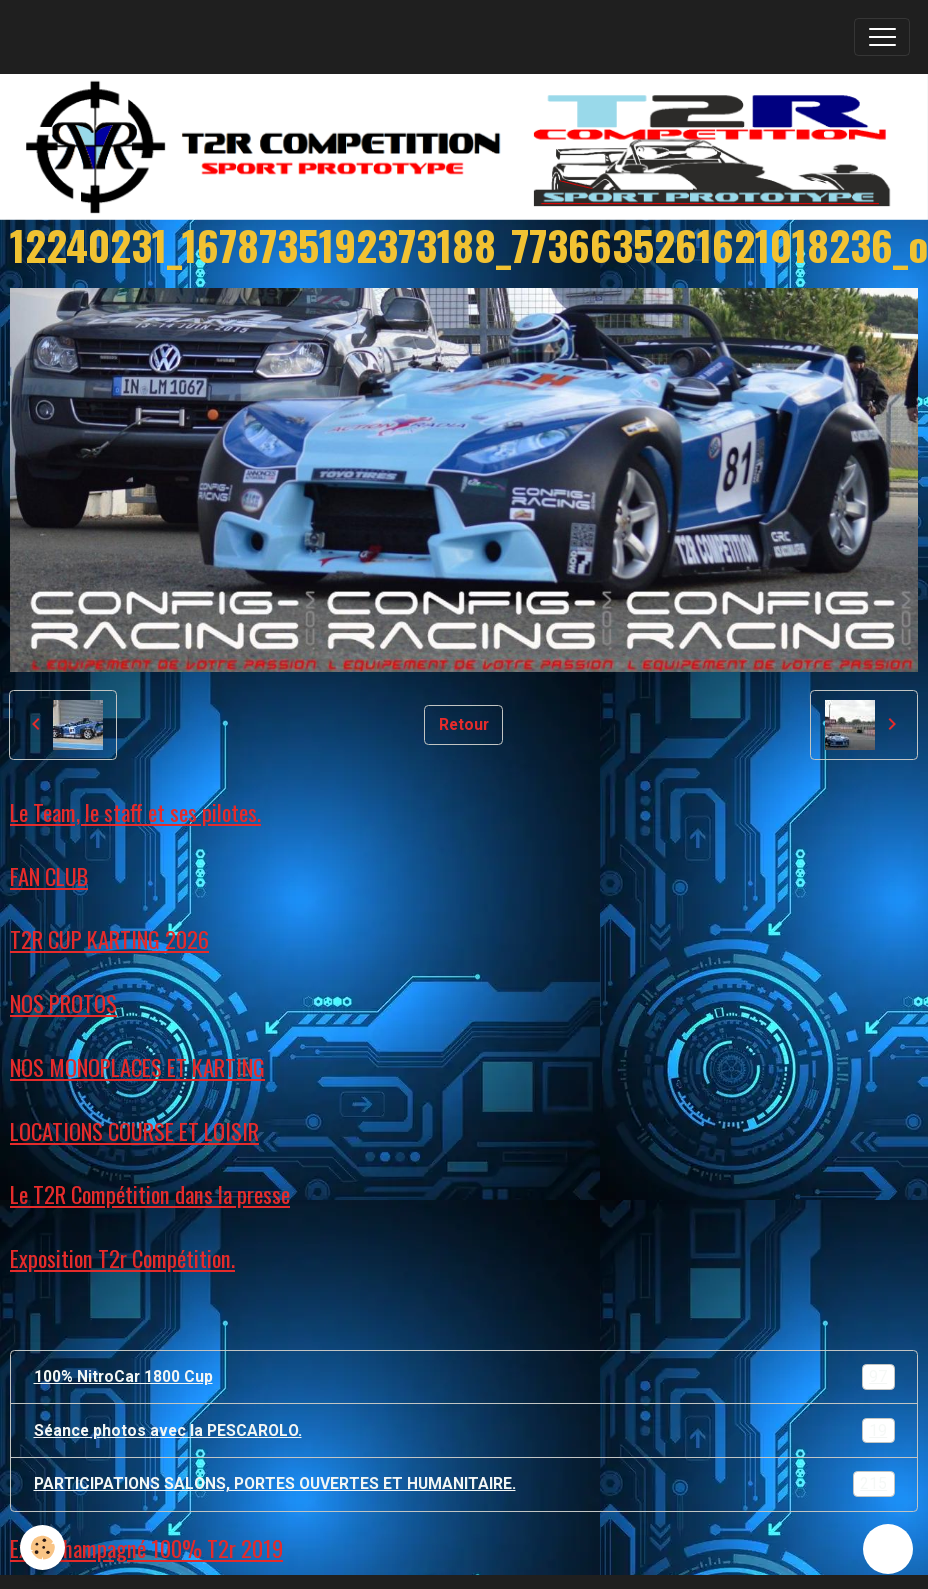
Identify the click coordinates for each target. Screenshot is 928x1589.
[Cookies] (42, 1547)
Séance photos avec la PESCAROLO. (464, 1431)
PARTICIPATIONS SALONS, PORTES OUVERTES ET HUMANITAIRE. (464, 1484)
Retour (464, 724)
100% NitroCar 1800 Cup (464, 1377)
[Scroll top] (888, 1549)
